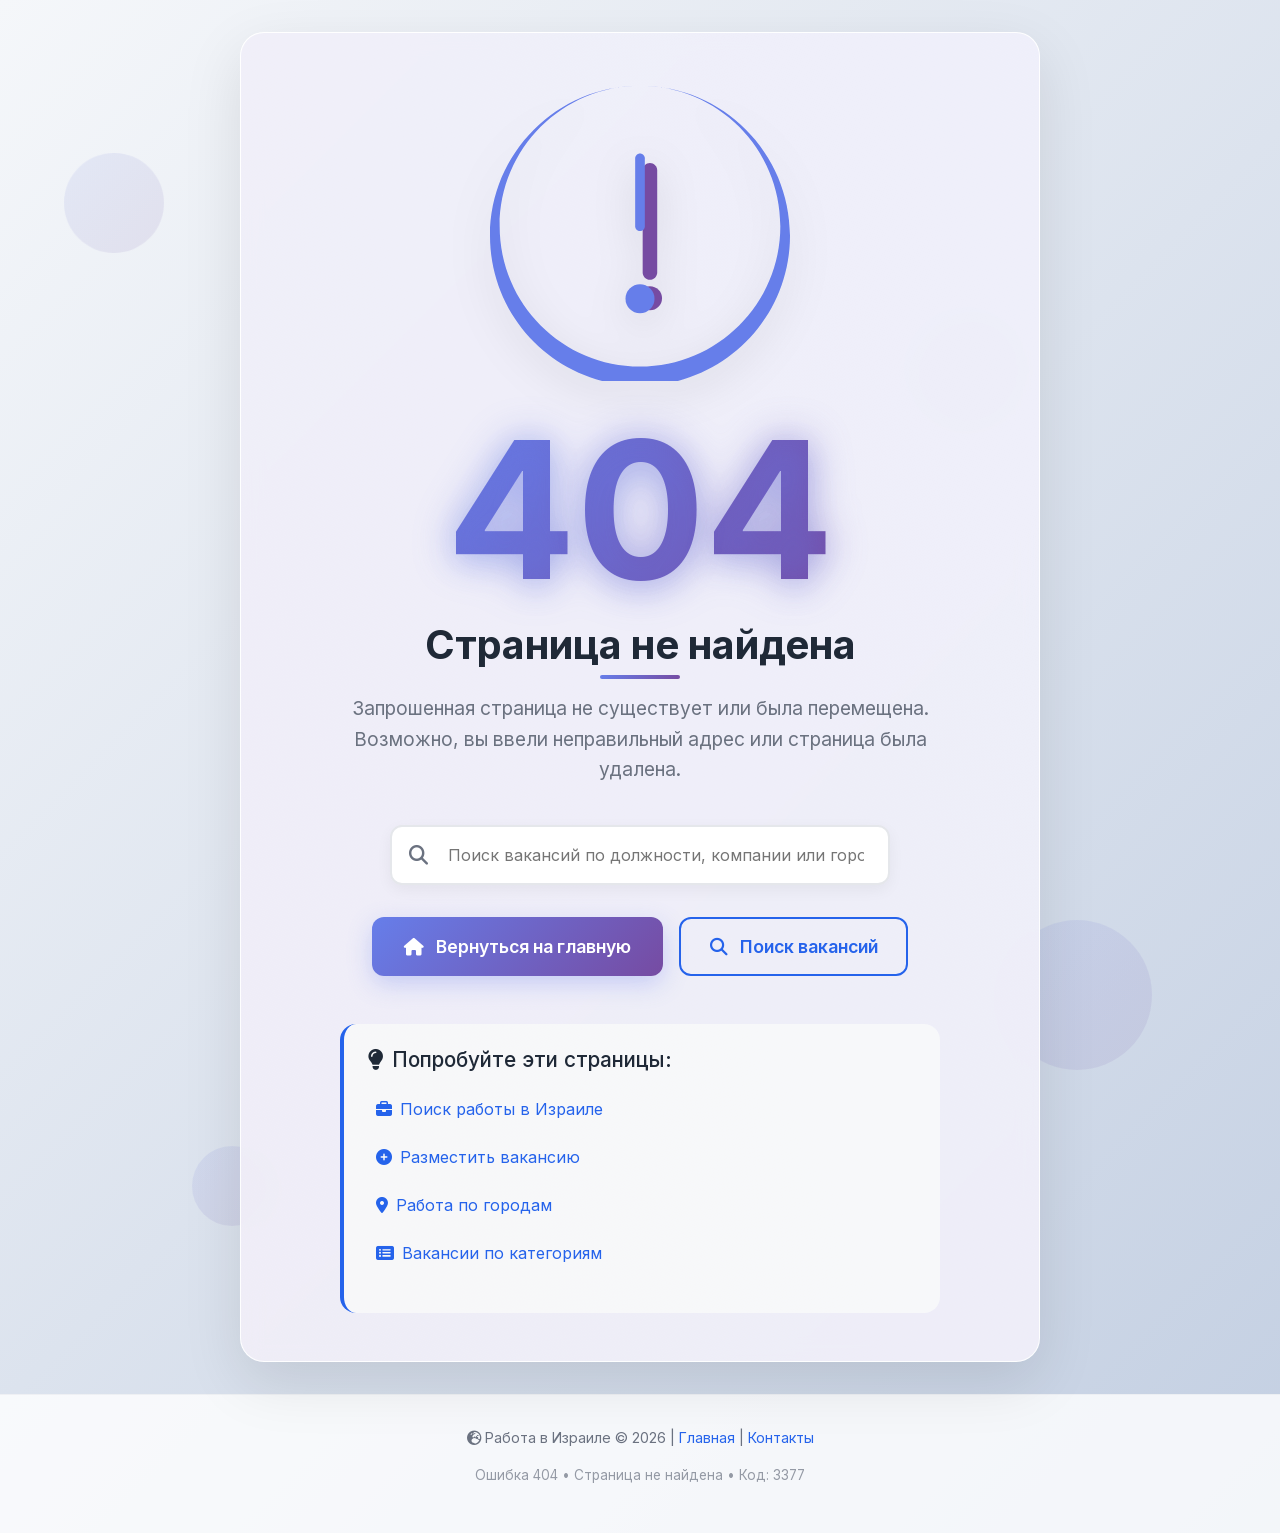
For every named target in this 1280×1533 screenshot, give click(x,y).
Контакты (781, 1437)
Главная (707, 1437)
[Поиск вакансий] (640, 855)
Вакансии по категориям (489, 1253)
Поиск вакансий (794, 972)
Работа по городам (464, 1205)
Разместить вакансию (478, 1157)
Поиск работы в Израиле (489, 1109)
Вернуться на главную (517, 972)
